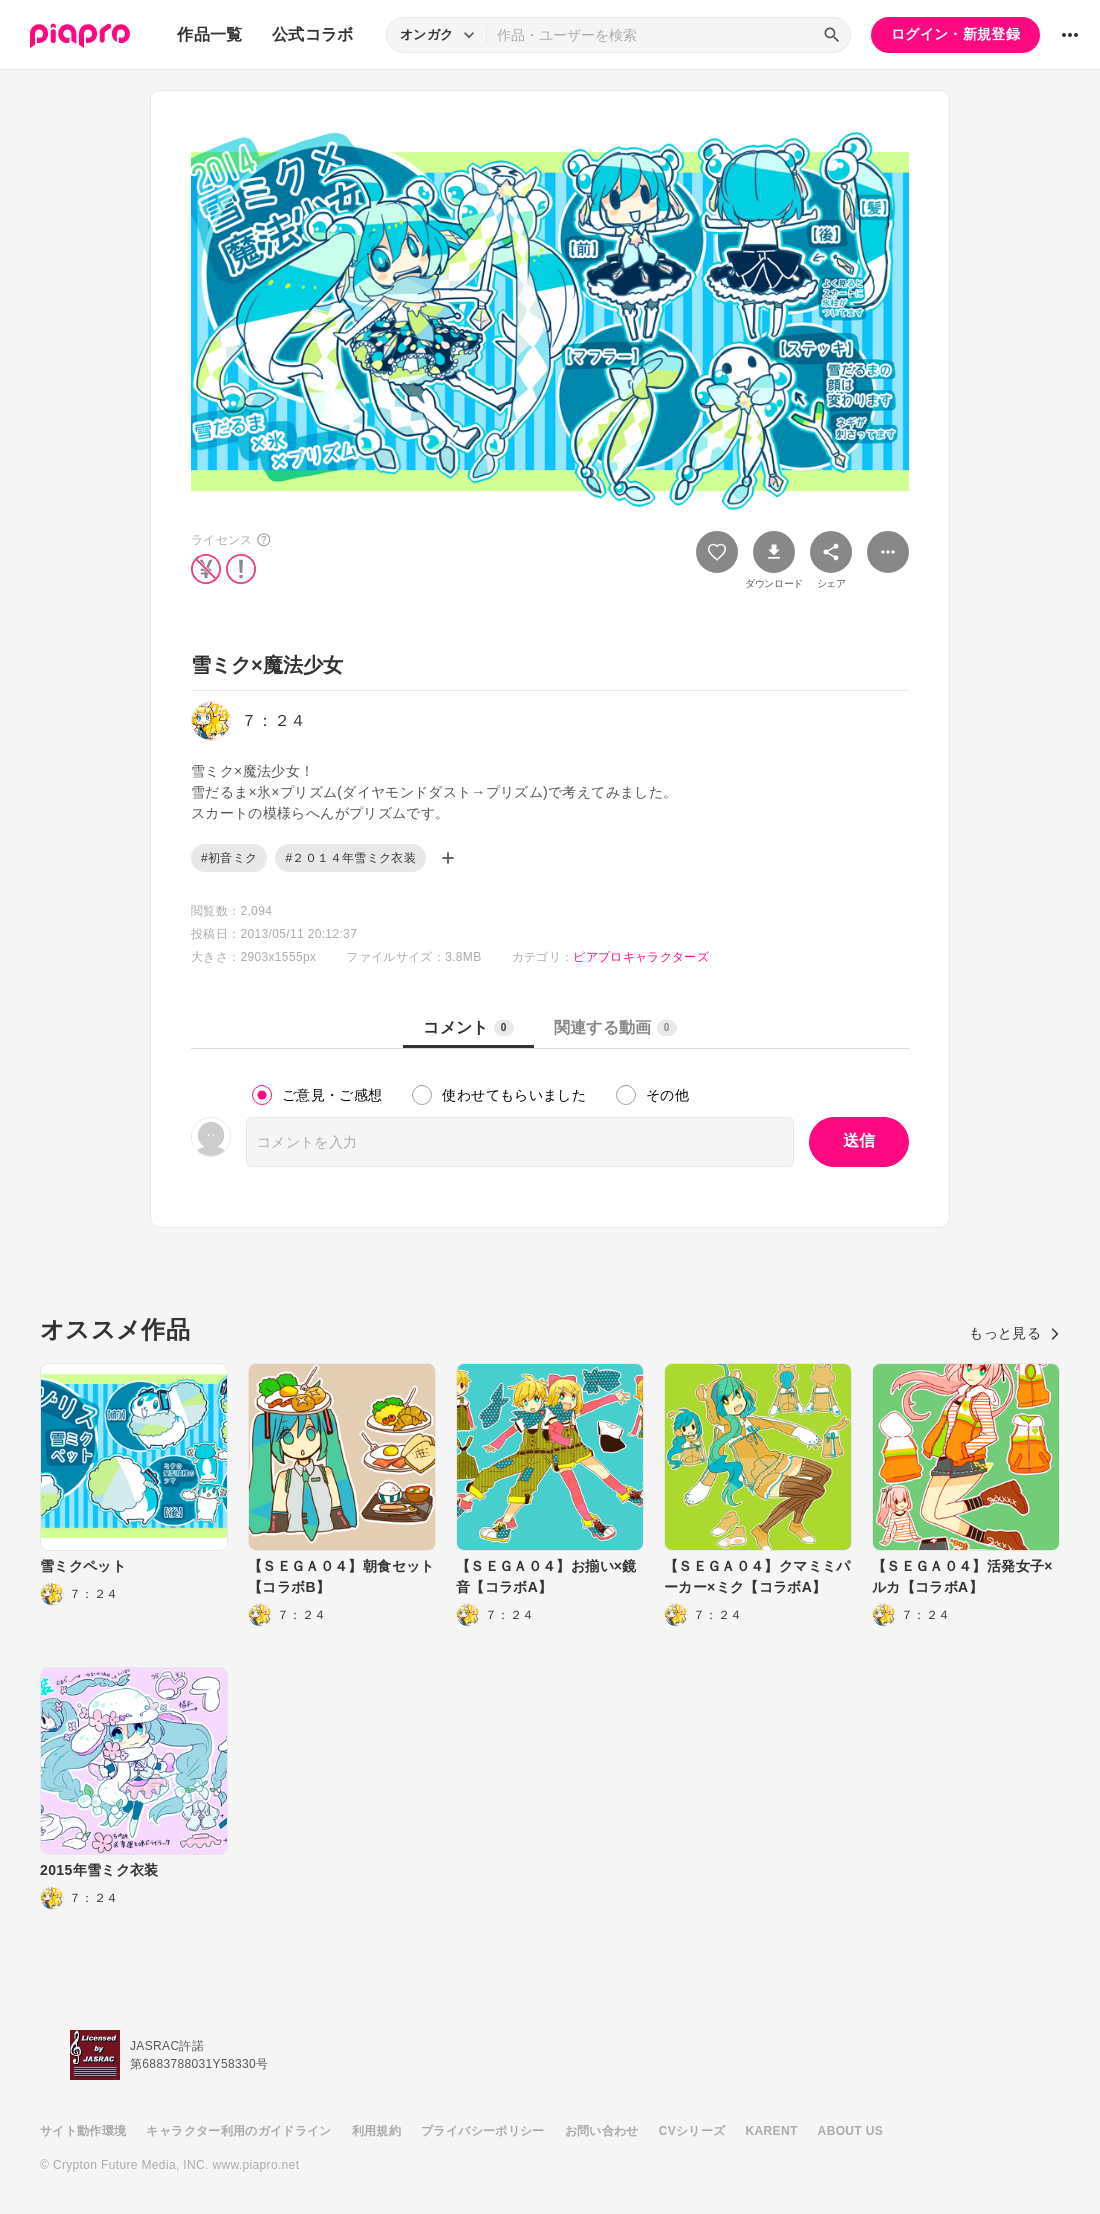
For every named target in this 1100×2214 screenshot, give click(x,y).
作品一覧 (209, 34)
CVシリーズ (692, 2131)
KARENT (772, 2131)
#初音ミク (229, 858)
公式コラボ (313, 34)
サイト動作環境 (83, 2131)
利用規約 (376, 2131)
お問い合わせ (602, 2131)
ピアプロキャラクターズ (641, 957)
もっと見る (1014, 1333)
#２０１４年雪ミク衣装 (350, 858)
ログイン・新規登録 (955, 34)
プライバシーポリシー (483, 2131)
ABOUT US (850, 2131)
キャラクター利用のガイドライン (238, 2131)
